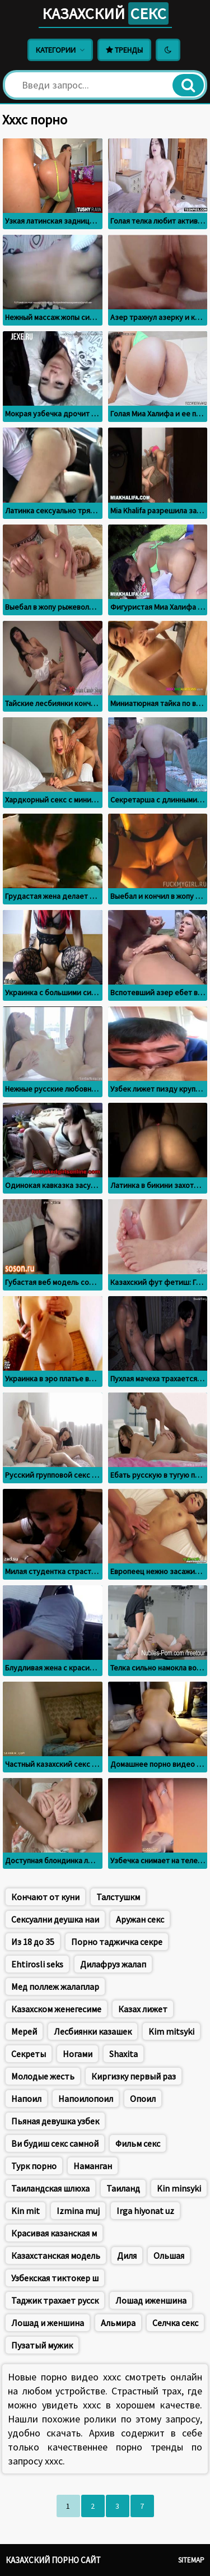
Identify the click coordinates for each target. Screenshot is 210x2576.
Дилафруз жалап (113, 1964)
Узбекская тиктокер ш (55, 2277)
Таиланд (123, 2188)
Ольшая (168, 2255)
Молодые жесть (42, 2076)
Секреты (28, 2053)
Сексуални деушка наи (55, 1919)
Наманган (92, 2165)
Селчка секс (175, 2322)
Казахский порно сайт (53, 2560)
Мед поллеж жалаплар (55, 1986)
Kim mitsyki (171, 2031)
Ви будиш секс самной (55, 2143)
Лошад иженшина (150, 2300)
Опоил (143, 2098)
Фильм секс (137, 2143)
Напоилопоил (85, 2098)
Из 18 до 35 (32, 1941)
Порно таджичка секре (116, 1941)
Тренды (124, 50)
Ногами (77, 2053)
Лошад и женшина (47, 2322)
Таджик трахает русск (55, 2300)
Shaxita (123, 2053)
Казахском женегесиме (56, 2009)
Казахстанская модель (55, 2255)
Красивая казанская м (54, 2233)
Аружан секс (140, 1919)
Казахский (105, 13)
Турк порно (34, 2165)
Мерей (24, 2031)
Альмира (118, 2322)
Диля (127, 2255)
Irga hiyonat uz (145, 2210)
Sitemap (191, 2560)
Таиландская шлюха (50, 2188)
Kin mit (25, 2210)
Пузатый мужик (42, 2345)
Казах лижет (142, 2009)
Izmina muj (78, 2210)
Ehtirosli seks (37, 1964)
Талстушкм (118, 1896)
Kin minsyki (179, 2188)
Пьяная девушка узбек (55, 2121)
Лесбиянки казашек (93, 2031)
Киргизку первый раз (133, 2076)
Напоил (26, 2098)
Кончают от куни (45, 1896)
